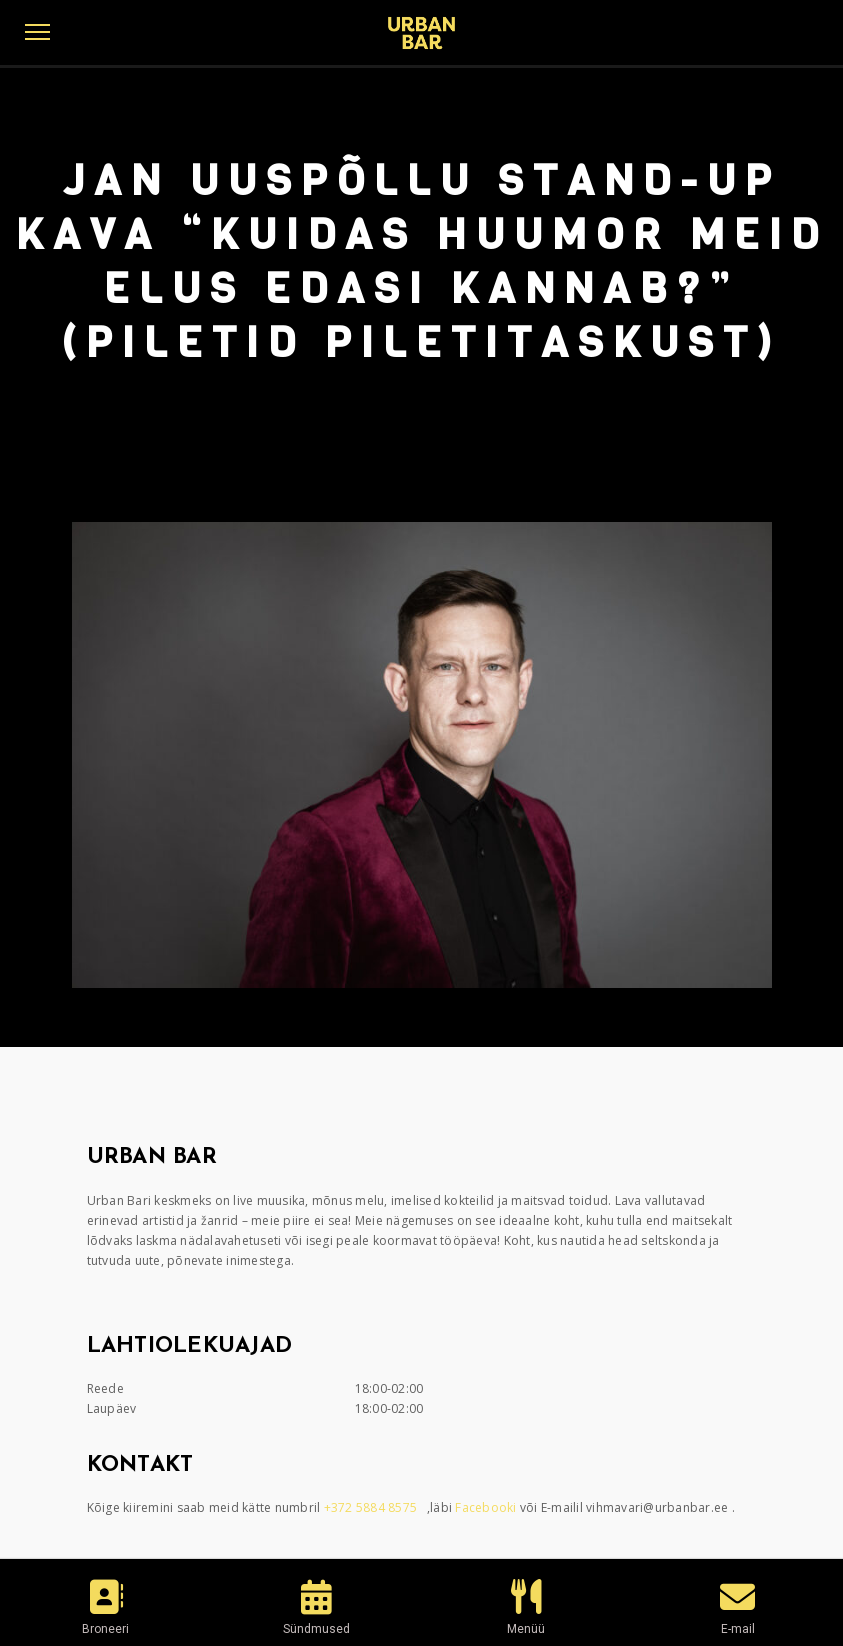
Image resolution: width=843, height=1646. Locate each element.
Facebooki (487, 1507)
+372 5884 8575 (372, 1507)
